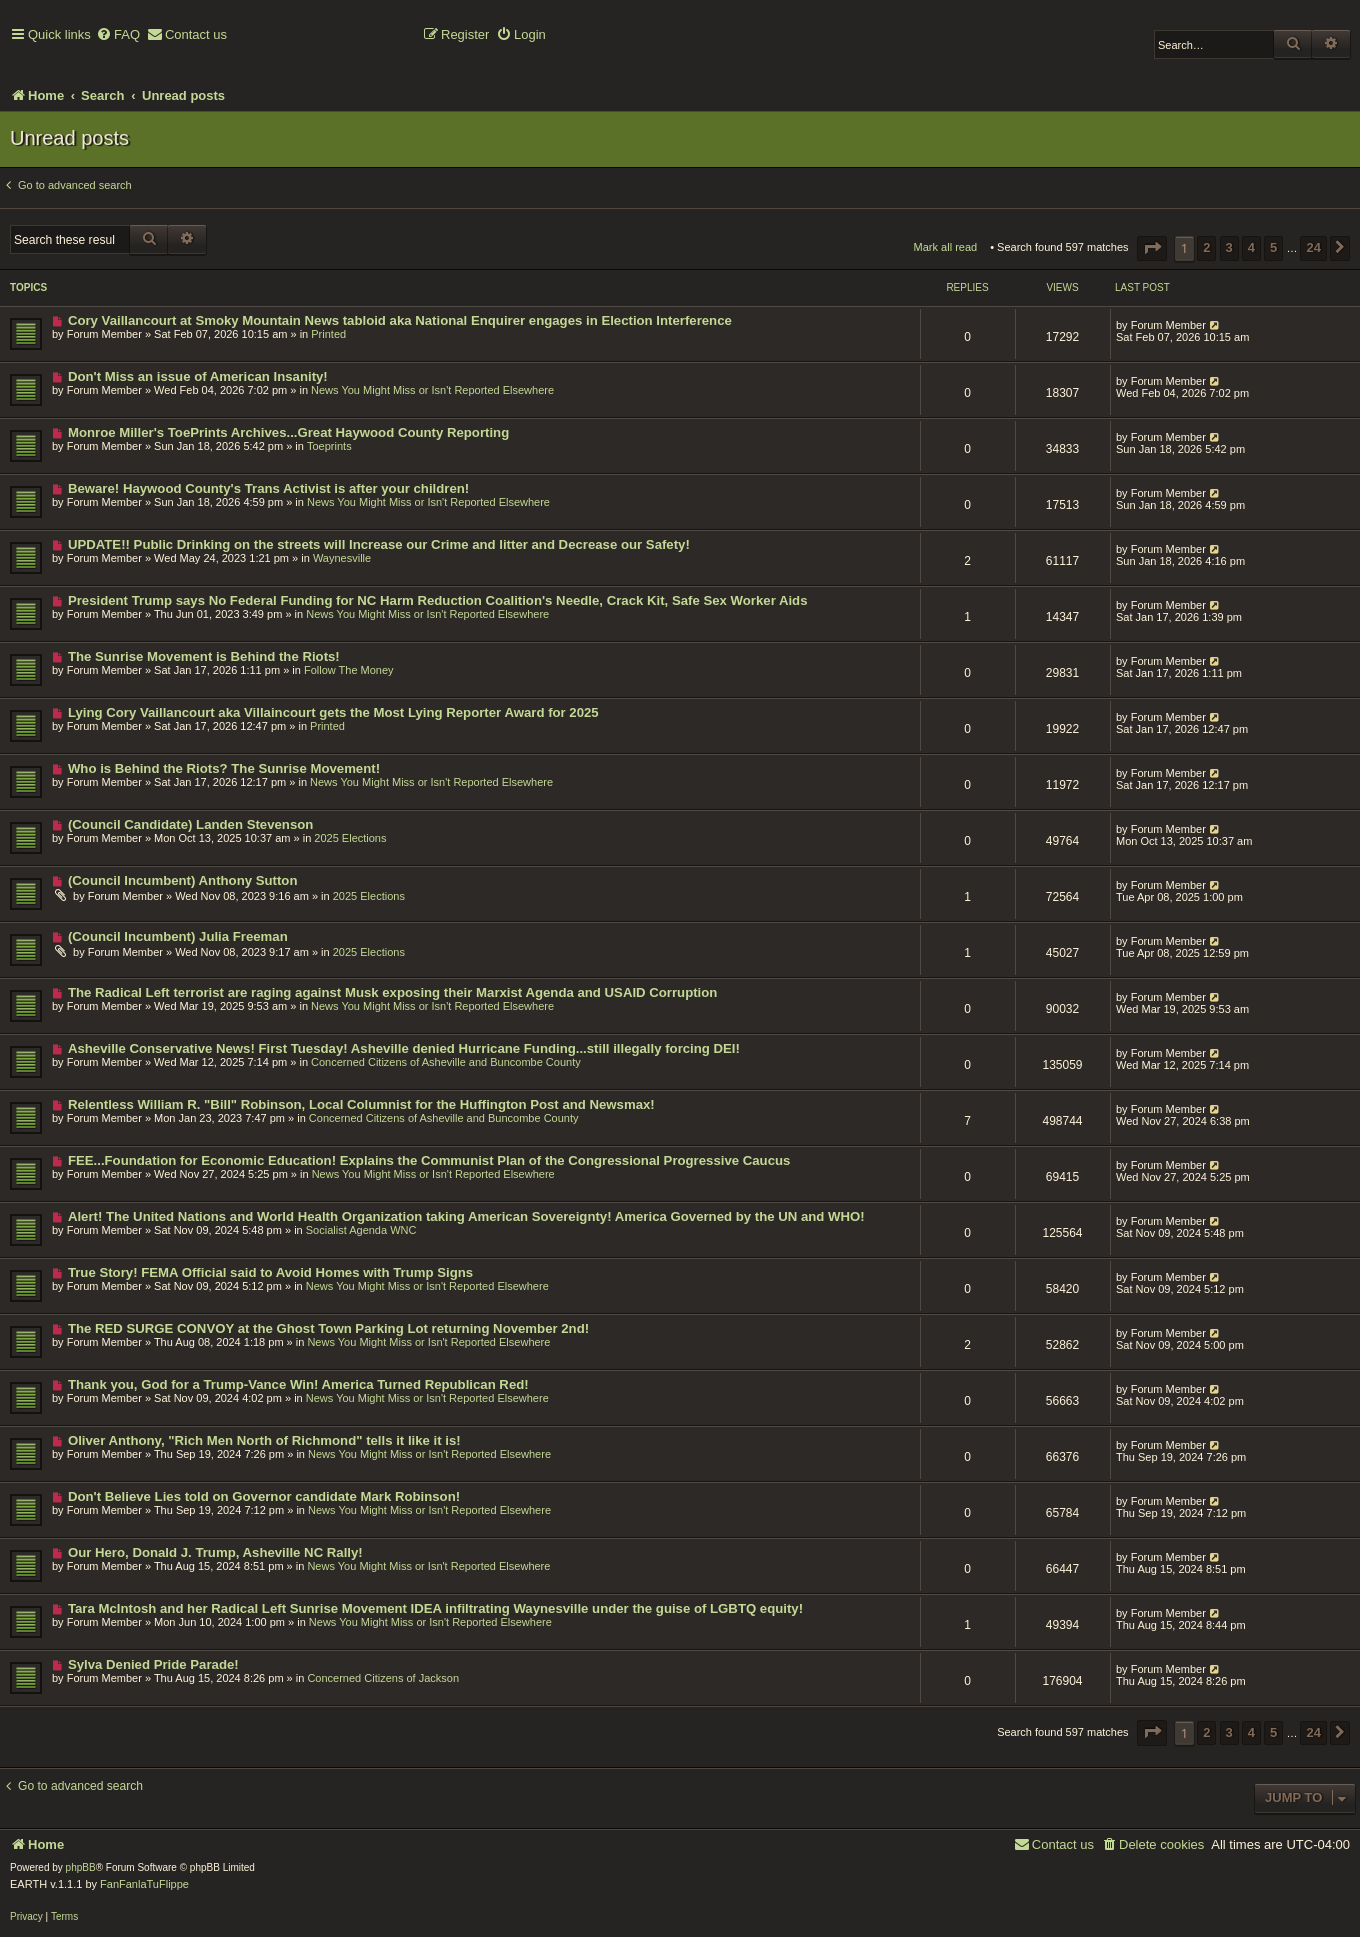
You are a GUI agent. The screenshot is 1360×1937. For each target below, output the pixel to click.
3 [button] (1229, 247)
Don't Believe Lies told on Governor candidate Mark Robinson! (264, 1496)
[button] (1152, 248)
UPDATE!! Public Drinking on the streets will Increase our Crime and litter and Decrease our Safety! (379, 544)
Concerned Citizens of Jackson (383, 1678)
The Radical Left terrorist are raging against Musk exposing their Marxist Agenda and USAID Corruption (392, 992)
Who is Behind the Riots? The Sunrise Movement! (224, 768)
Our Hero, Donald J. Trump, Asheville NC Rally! (215, 1552)
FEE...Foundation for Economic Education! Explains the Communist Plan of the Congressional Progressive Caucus (429, 1160)
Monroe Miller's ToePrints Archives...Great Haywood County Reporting (288, 432)
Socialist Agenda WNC (361, 1230)
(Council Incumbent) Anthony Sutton (183, 880)
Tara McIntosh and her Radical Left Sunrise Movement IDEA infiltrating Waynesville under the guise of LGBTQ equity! (435, 1608)
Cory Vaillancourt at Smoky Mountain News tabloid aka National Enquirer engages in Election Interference (400, 320)
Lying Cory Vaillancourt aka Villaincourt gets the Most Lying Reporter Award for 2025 (333, 712)
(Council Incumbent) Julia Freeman (178, 936)
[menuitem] (118, 35)
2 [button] (1206, 247)
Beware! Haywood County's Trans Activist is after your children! (268, 488)
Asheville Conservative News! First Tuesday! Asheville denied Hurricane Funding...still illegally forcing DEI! (404, 1048)
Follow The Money (349, 670)
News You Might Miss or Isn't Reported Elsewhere (432, 390)
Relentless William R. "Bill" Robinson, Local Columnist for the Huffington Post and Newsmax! (361, 1104)
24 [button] (1313, 247)
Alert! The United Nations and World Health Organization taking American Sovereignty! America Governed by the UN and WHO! (466, 1216)
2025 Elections (350, 838)
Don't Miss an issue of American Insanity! (198, 376)
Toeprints (329, 446)
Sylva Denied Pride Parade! (153, 1664)
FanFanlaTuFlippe (144, 1884)
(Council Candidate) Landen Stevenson (190, 824)
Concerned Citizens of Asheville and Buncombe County (446, 1062)
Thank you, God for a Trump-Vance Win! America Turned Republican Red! (298, 1384)
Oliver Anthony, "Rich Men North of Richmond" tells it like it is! (264, 1440)
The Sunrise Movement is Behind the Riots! (204, 656)
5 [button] (1273, 247)
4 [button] (1251, 247)
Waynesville (342, 558)
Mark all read (946, 247)
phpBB (81, 1867)
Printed (328, 334)
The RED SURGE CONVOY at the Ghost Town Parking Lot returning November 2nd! (328, 1328)
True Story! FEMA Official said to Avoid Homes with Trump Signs (270, 1272)
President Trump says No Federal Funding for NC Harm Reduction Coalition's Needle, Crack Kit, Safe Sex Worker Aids (438, 600)
